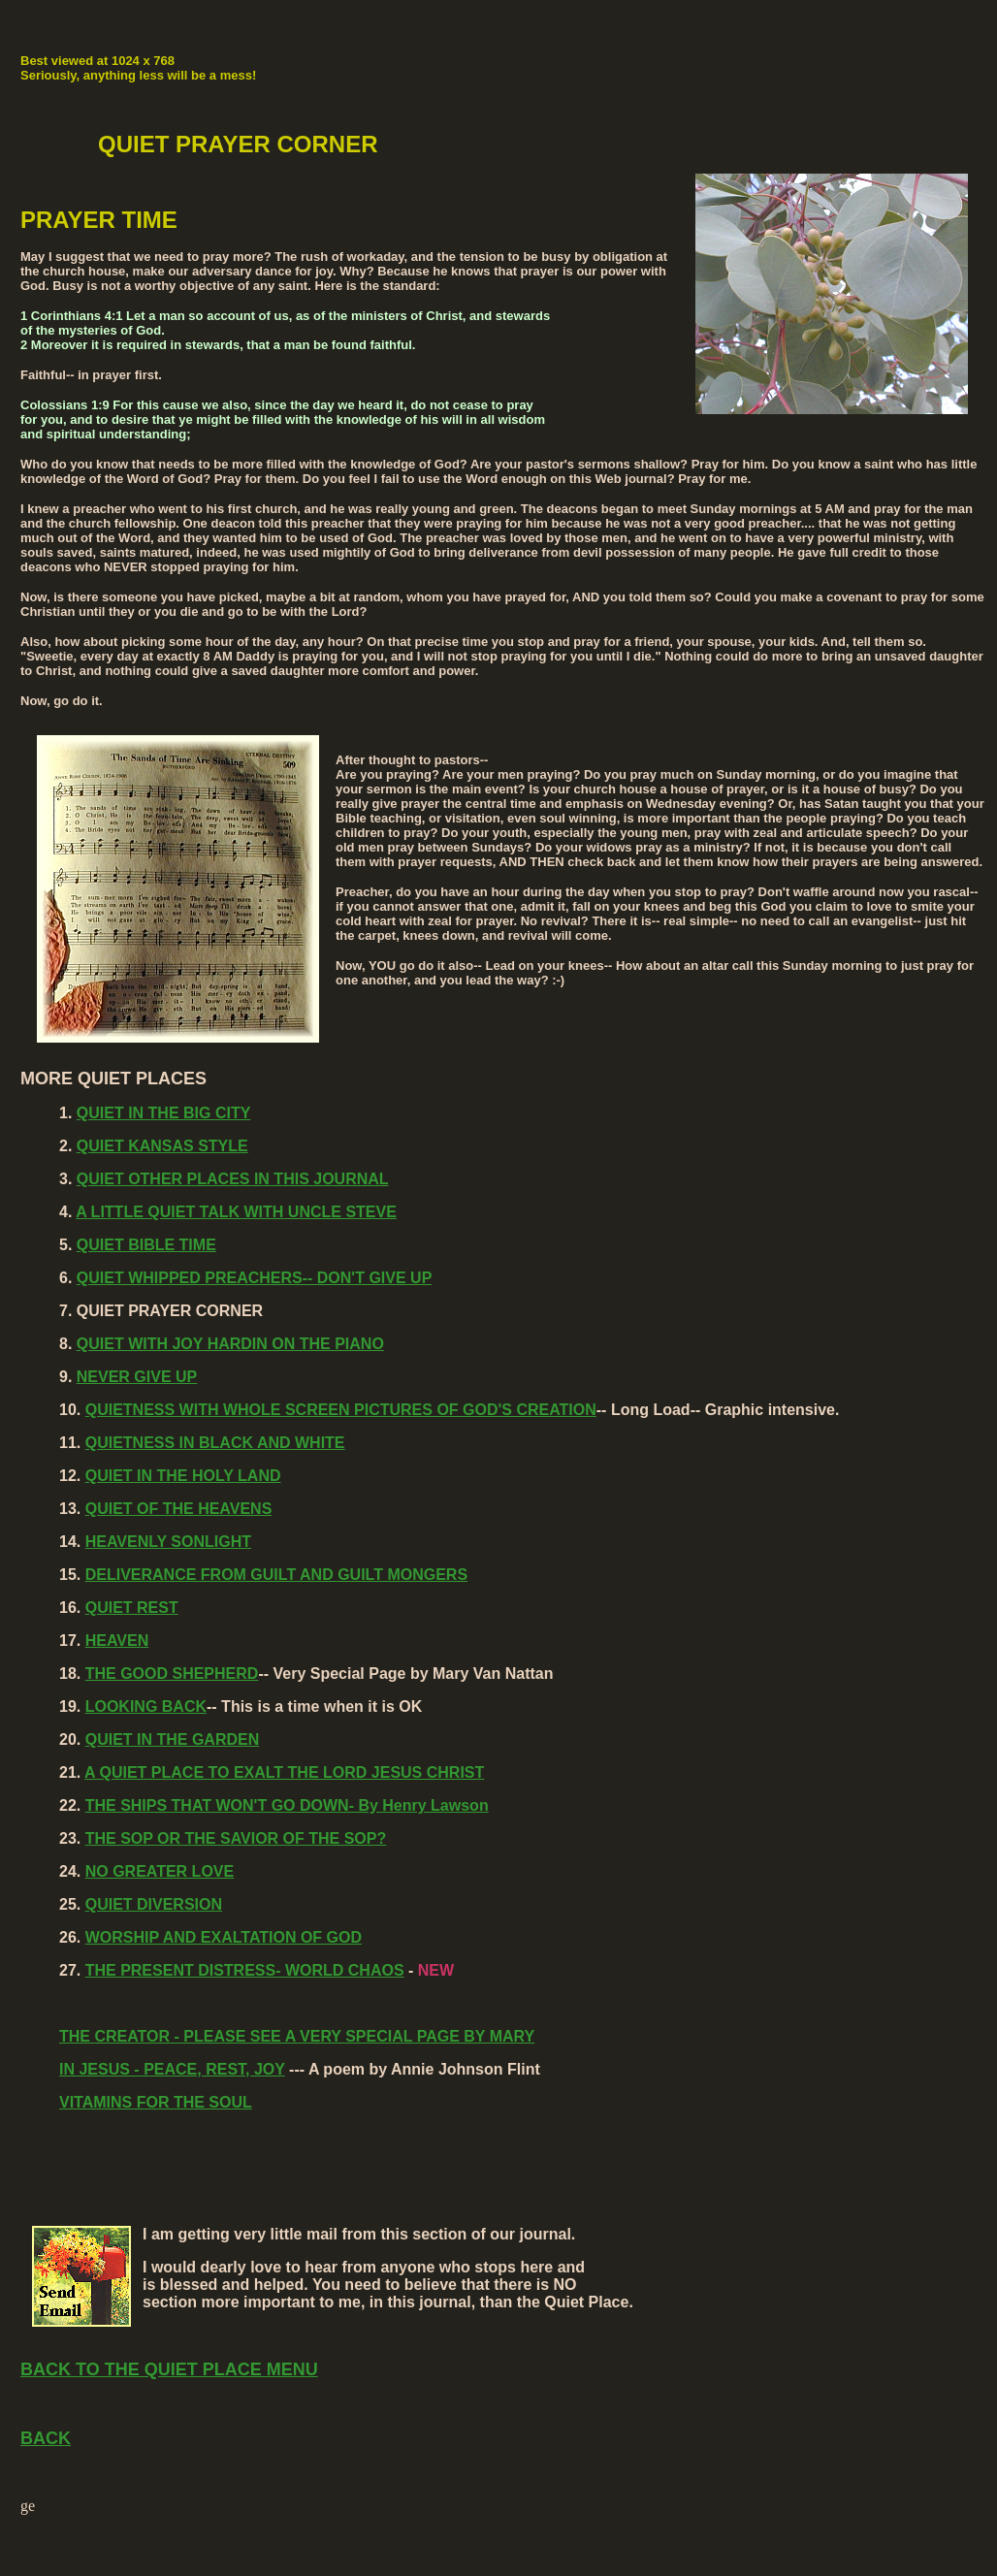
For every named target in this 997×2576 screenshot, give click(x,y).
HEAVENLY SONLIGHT (168, 1541)
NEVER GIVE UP (137, 1376)
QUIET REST (131, 1607)
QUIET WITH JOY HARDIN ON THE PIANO (230, 1344)
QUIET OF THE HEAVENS (179, 1508)
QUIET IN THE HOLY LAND (183, 1475)
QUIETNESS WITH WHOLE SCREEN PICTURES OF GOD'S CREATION (340, 1409)
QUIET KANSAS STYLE (162, 1146)
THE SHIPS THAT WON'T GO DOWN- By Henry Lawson (287, 1805)
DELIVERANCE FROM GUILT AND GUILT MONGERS (276, 1574)
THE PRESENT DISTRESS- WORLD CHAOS (244, 1970)
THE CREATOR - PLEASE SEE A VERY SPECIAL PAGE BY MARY (296, 2036)
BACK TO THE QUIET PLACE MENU (169, 2369)
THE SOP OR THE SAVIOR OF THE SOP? (236, 1838)
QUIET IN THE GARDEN (172, 1739)
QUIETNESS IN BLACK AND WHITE (215, 1442)
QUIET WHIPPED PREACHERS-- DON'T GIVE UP (255, 1278)
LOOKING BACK (146, 1706)
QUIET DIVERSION (153, 1904)
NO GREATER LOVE (160, 1871)
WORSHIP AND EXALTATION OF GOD (223, 1937)
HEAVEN (117, 1640)
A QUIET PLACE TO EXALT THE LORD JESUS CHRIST (284, 1772)
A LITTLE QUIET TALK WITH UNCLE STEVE (236, 1212)
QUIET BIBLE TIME (146, 1245)
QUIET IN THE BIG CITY (164, 1113)
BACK (45, 2438)
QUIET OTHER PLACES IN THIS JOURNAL (233, 1179)
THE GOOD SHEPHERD (172, 1673)
